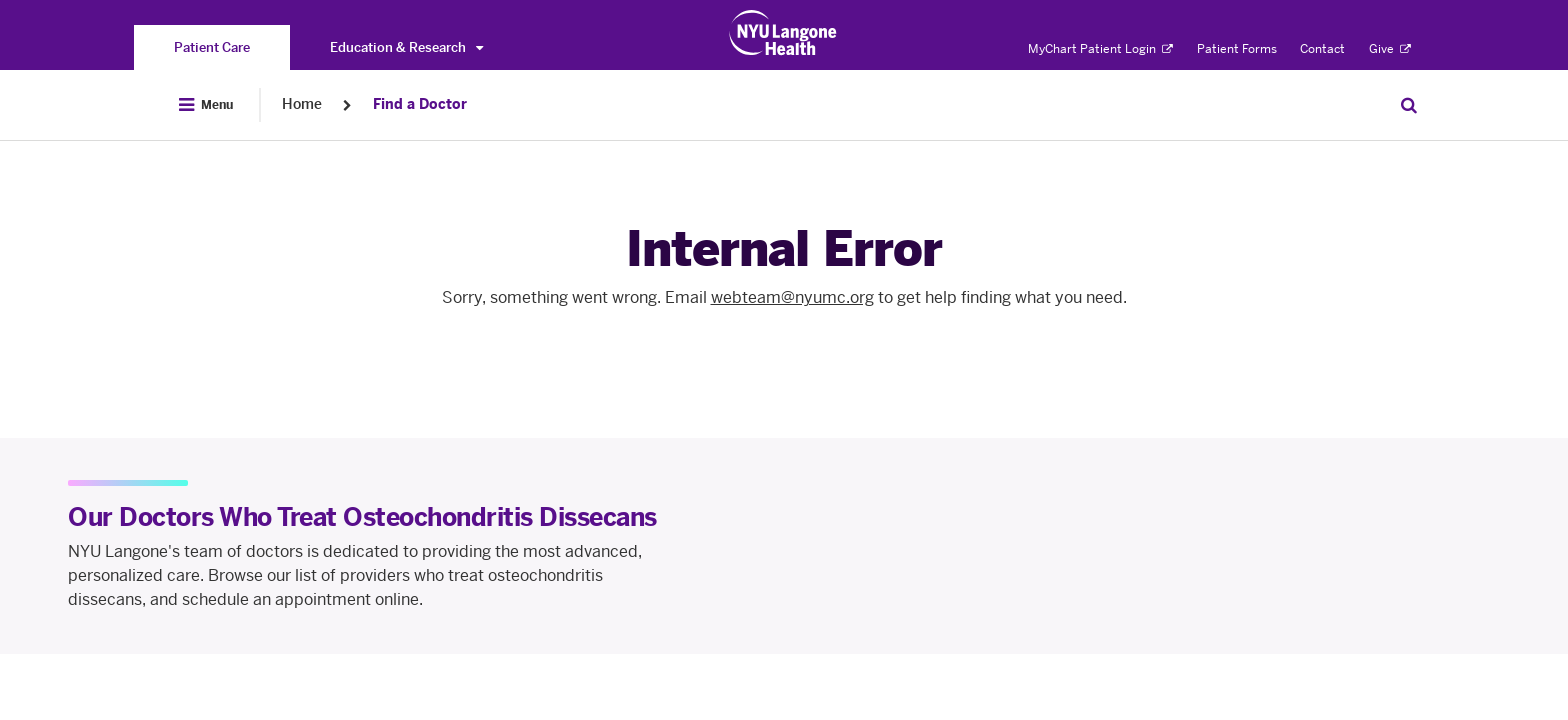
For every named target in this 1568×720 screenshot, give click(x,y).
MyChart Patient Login (1100, 49)
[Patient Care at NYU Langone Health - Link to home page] (783, 33)
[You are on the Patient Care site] (212, 47)
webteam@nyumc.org (792, 297)
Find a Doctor (420, 104)
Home (302, 104)
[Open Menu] (206, 105)
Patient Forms (1237, 49)
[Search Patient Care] (1409, 105)
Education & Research (406, 47)
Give (1390, 49)
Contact (1322, 49)
